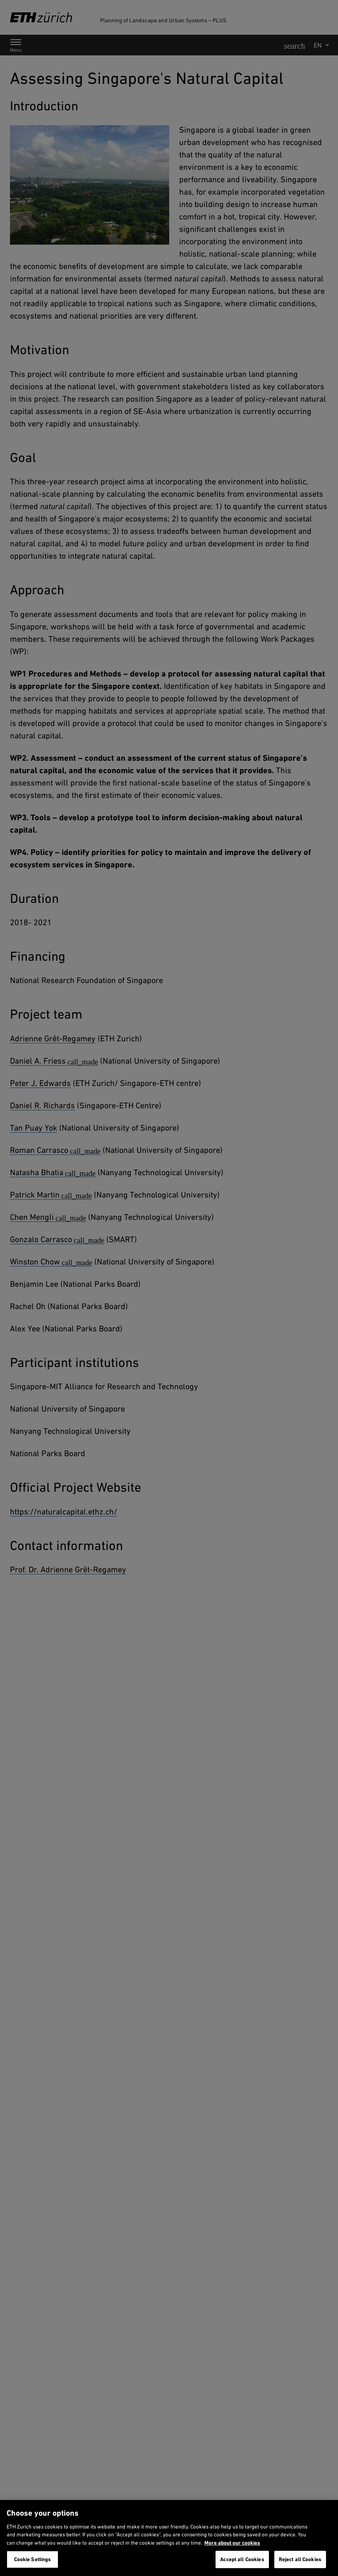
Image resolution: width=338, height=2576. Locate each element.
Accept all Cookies (242, 2559)
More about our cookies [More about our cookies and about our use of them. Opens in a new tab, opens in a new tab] (232, 2543)
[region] (169, 2538)
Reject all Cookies (300, 2559)
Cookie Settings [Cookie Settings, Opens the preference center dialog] (32, 2559)
